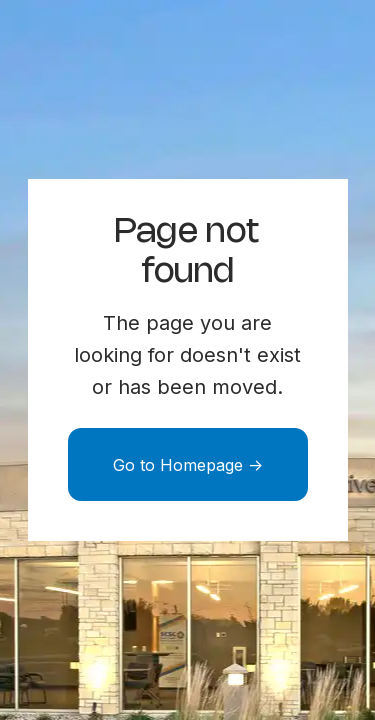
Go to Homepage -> (188, 465)
